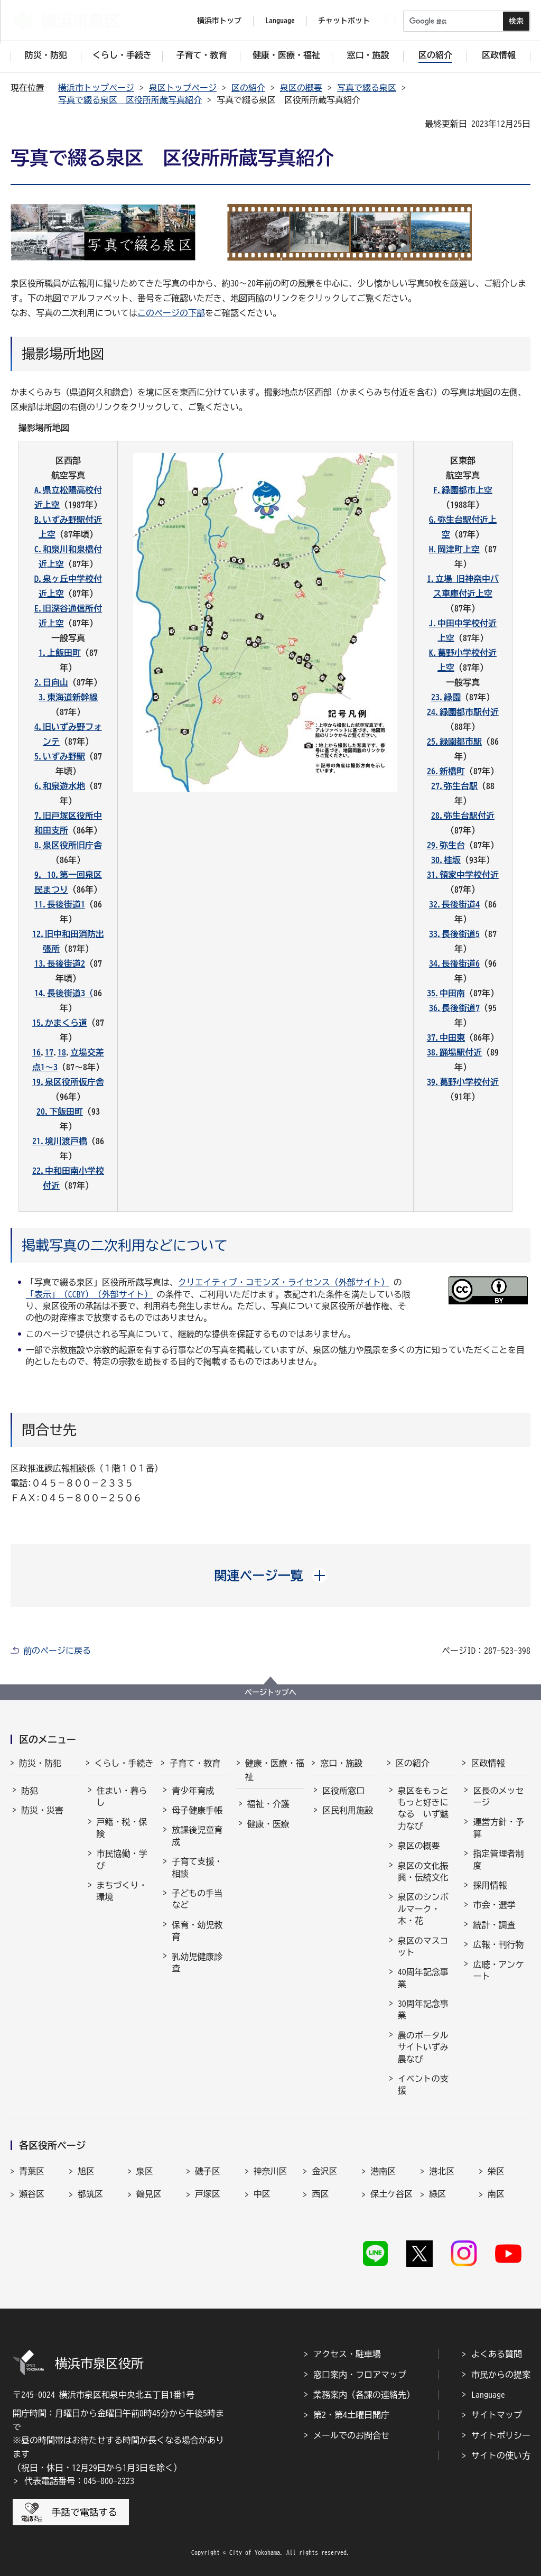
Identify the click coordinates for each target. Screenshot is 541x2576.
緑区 (437, 2194)
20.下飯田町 (59, 1111)
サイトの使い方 (500, 2455)
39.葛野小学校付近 (463, 1082)
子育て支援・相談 (197, 1867)
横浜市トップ (219, 20)
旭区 (86, 2171)
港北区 (441, 2171)
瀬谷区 (31, 2194)
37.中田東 (446, 1037)
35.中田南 (446, 993)
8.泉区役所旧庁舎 (68, 845)
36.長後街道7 (454, 1008)
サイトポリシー (500, 2435)
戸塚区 (207, 2194)
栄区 (496, 2171)
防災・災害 (42, 1810)
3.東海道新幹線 (68, 697)
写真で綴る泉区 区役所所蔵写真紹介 (130, 100)
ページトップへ (270, 1692)
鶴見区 (149, 2194)
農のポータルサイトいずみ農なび (423, 2047)
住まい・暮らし (122, 1796)
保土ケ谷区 (391, 2194)
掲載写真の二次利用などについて (125, 1245)
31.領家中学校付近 (463, 874)
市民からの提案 (500, 2374)
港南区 (383, 2171)
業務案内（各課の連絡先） (364, 2394)
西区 (320, 2194)
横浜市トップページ (96, 88)
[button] (270, 1575)
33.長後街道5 (454, 934)
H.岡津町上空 (454, 549)
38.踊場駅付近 (454, 1052)
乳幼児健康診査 (197, 1962)
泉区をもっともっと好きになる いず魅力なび (423, 1808)
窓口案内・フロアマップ (359, 2374)
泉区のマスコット (423, 1946)
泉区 (144, 2171)
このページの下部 (171, 313)
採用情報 (490, 1885)
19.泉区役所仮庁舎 (68, 1082)
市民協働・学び (122, 1859)
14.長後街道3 (59, 993)
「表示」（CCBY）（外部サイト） (89, 1294)
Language (488, 2394)
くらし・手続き (124, 1763)
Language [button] (280, 20)
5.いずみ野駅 (59, 756)
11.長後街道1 (59, 904)
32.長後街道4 (454, 904)
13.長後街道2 (59, 963)
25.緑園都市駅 (454, 741)
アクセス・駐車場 (347, 2354)
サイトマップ (496, 2415)
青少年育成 (193, 1790)
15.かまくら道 (59, 1022)
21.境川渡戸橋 (59, 1141)
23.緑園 (446, 697)
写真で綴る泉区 (366, 88)
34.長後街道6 (454, 963)
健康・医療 (268, 1824)
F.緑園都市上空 (462, 490)
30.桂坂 (446, 860)
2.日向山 (51, 682)
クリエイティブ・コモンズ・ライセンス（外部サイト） (283, 1282)
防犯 (29, 1790)
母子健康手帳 (197, 1810)
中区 (262, 2194)
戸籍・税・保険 (122, 1828)
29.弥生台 (446, 845)
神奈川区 (270, 2171)
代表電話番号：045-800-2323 (79, 2481)
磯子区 (207, 2171)
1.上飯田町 (60, 652)
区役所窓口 (343, 1790)
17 (49, 1052)
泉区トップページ (183, 88)
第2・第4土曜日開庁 (351, 2415)
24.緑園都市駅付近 (463, 712)
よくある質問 (496, 2354)
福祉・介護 (268, 1804)
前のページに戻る (57, 1650)
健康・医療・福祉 (274, 1770)
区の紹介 (248, 88)
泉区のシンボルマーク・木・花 (423, 1909)
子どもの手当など (197, 1899)
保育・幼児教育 (197, 1931)
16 (36, 1052)
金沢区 (324, 2171)
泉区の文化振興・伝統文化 (423, 1871)
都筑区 (90, 2194)
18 (62, 1052)
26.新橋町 (446, 771)
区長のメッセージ (498, 1796)
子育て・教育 (195, 1763)
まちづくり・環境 (122, 1891)
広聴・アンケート (498, 1970)
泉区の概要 (301, 88)
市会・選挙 (494, 1905)
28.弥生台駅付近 (463, 815)
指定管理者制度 (498, 1859)
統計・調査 (494, 1925)
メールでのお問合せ (351, 2435)
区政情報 (488, 1763)
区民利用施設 (347, 1810)
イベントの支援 (423, 2084)
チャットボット (344, 20)
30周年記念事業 (423, 2009)
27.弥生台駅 (454, 786)
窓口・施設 (341, 1763)
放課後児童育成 (197, 1836)
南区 (496, 2194)
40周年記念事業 (423, 1978)
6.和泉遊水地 (59, 786)
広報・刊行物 (498, 1944)
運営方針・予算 (498, 1828)
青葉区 (31, 2171)
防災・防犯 (40, 1763)
